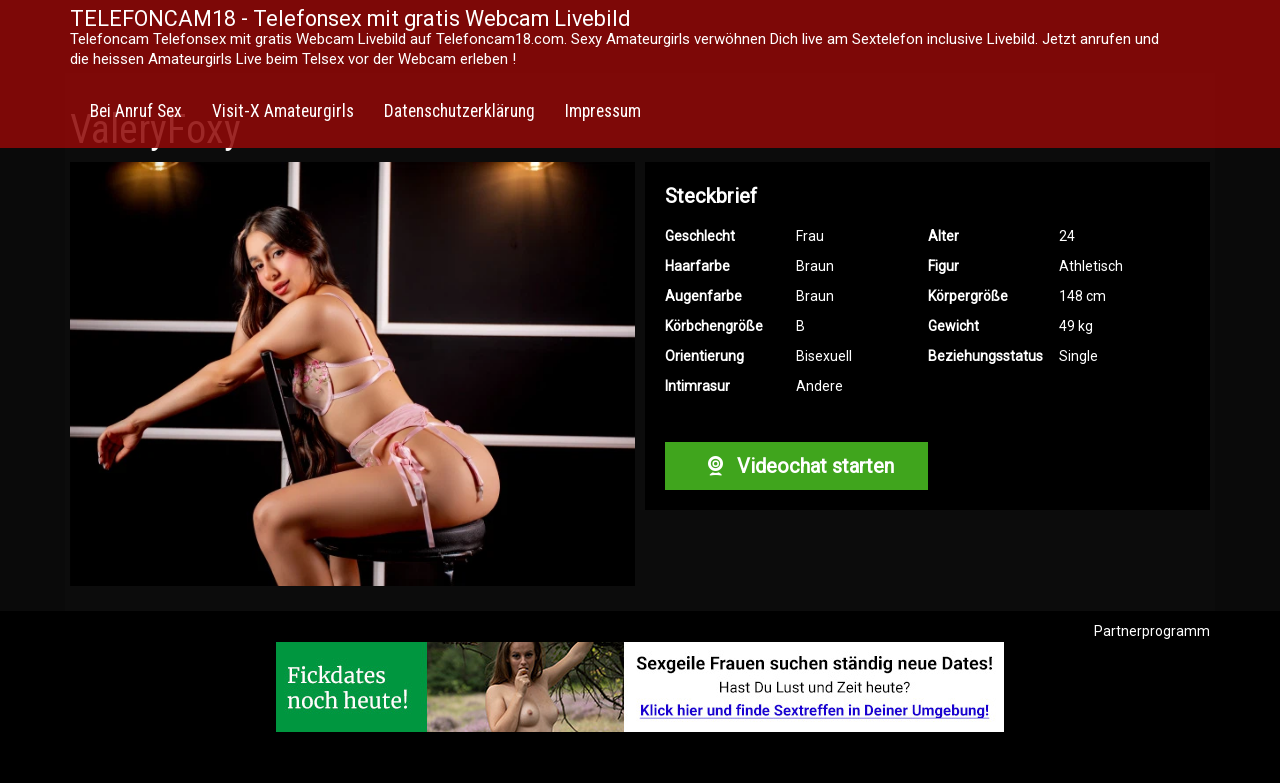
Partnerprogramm (1152, 631)
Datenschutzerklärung (459, 111)
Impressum (603, 111)
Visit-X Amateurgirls (283, 111)
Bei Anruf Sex (136, 111)
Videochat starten (796, 466)
